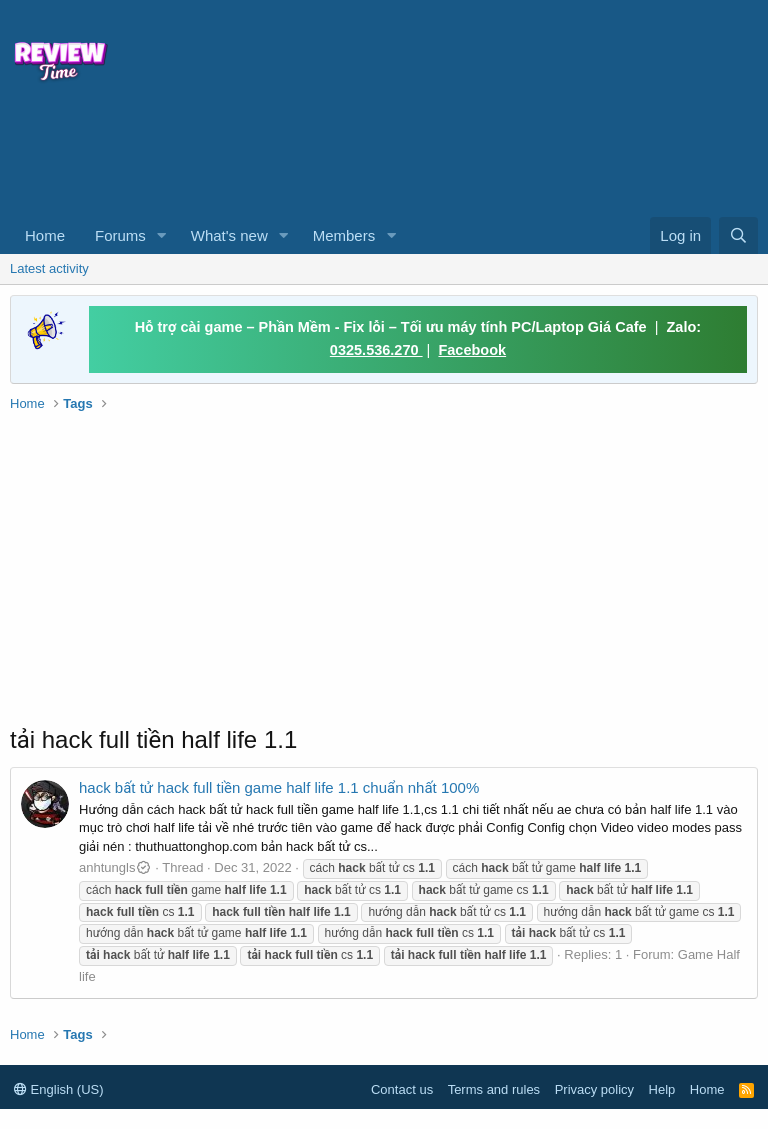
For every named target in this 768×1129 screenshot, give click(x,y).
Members (344, 235)
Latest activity (49, 268)
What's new (229, 235)
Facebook (472, 350)
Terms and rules (494, 1089)
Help (662, 1089)
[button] (162, 235)
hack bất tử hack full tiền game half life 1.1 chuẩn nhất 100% (279, 787)
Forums (120, 235)
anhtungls (115, 867)
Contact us (402, 1089)
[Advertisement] (310, 156)
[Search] (738, 235)
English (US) (59, 1089)
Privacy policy (594, 1089)
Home (45, 235)
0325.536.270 (376, 350)
